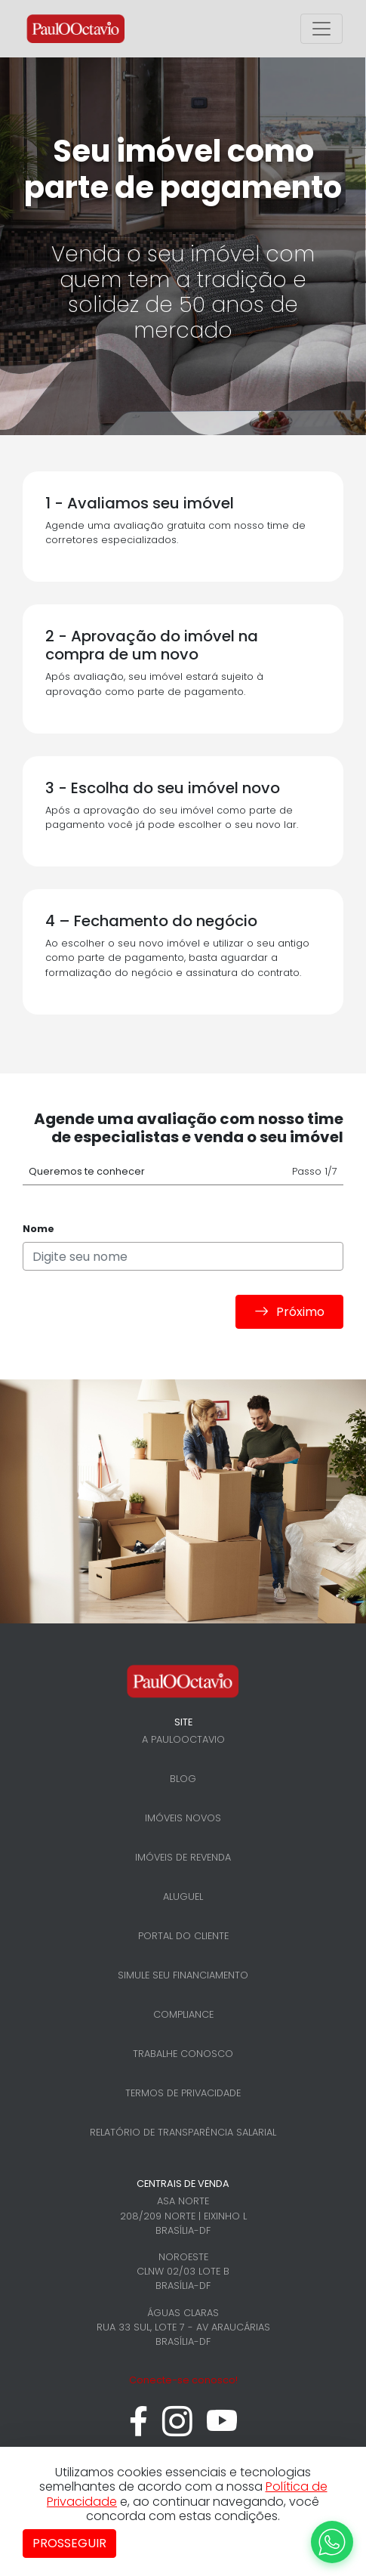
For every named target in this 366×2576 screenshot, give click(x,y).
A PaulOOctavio (183, 1739)
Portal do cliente (183, 1935)
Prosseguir (69, 2543)
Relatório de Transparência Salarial (183, 2132)
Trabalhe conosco (183, 2053)
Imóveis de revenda (183, 1857)
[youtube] (222, 2429)
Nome (38, 1228)
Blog (183, 1778)
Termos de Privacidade (183, 2092)
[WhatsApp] (332, 2542)
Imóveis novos (183, 1818)
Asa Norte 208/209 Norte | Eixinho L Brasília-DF (183, 2215)
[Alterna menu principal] (321, 29)
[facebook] (138, 2429)
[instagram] (177, 2429)
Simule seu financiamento (183, 1975)
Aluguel (183, 1896)
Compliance (183, 2014)
